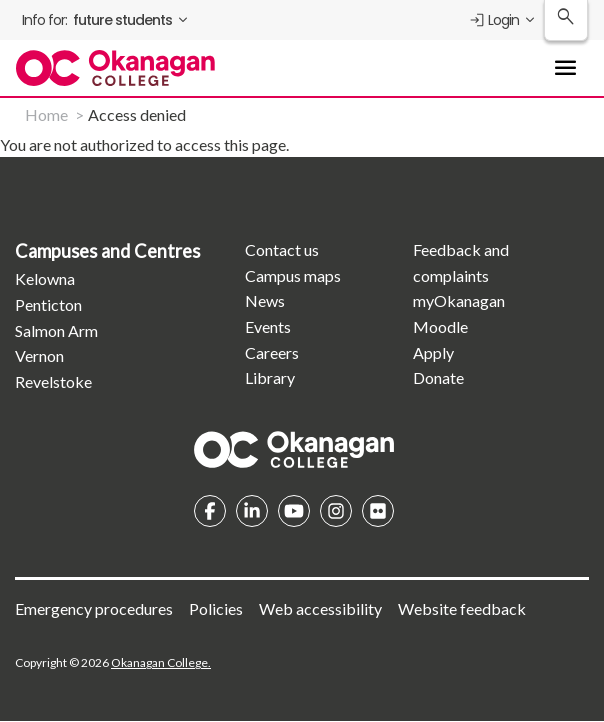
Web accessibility (320, 608)
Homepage (294, 449)
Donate (438, 377)
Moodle (440, 326)
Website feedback (462, 608)
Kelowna (45, 278)
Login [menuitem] (493, 20)
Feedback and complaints (461, 262)
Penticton (48, 304)
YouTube (294, 511)
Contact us (282, 249)
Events (268, 326)
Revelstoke (53, 381)
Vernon (39, 355)
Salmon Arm (56, 330)
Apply (433, 352)
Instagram (336, 511)
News (265, 300)
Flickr (378, 511)
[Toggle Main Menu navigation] (566, 68)
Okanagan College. (161, 662)
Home (46, 114)
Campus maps (293, 275)
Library (270, 377)
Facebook (210, 511)
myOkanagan (459, 300)
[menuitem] (106, 20)
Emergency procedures (94, 608)
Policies (216, 608)
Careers (272, 352)
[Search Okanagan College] (566, 20)
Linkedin (252, 511)
